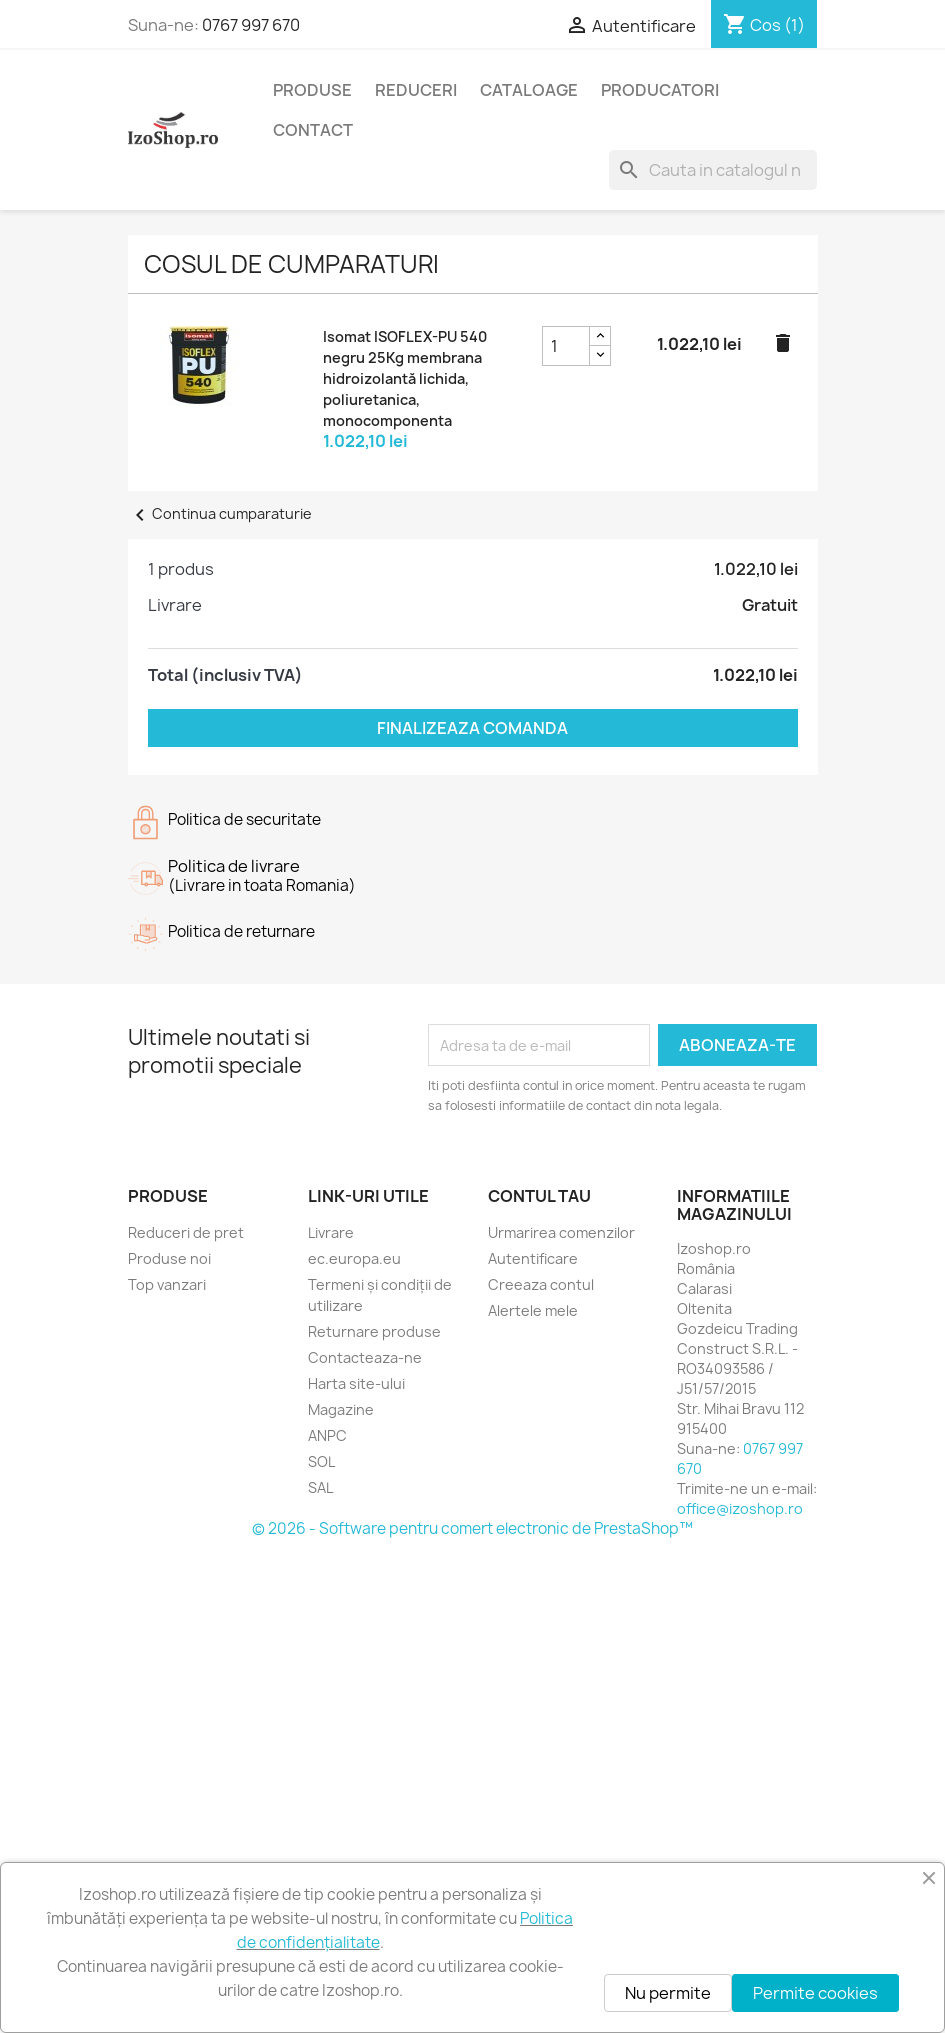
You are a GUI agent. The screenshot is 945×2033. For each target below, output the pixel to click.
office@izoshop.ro (740, 1508)
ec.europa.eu (354, 1258)
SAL (320, 1487)
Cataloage (529, 90)
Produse (312, 90)
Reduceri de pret (186, 1232)
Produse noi (169, 1258)
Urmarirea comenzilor (561, 1232)
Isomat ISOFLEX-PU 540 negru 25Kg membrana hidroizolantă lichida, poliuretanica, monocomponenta (405, 378)
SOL (321, 1461)
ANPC (327, 1435)
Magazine (341, 1409)
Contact (313, 130)
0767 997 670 (251, 25)
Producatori (660, 90)
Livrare (331, 1232)
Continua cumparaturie (220, 513)
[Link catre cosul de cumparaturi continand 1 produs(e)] (764, 25)
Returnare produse (374, 1331)
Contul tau (539, 1196)
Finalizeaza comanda (472, 728)
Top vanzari (167, 1284)
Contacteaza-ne (365, 1357)
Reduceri (416, 90)
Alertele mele (533, 1310)
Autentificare (533, 1258)
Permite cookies (815, 1993)
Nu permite (668, 1993)
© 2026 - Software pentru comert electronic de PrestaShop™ (472, 1528)
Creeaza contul (541, 1284)
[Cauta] (713, 170)
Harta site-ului (356, 1383)
